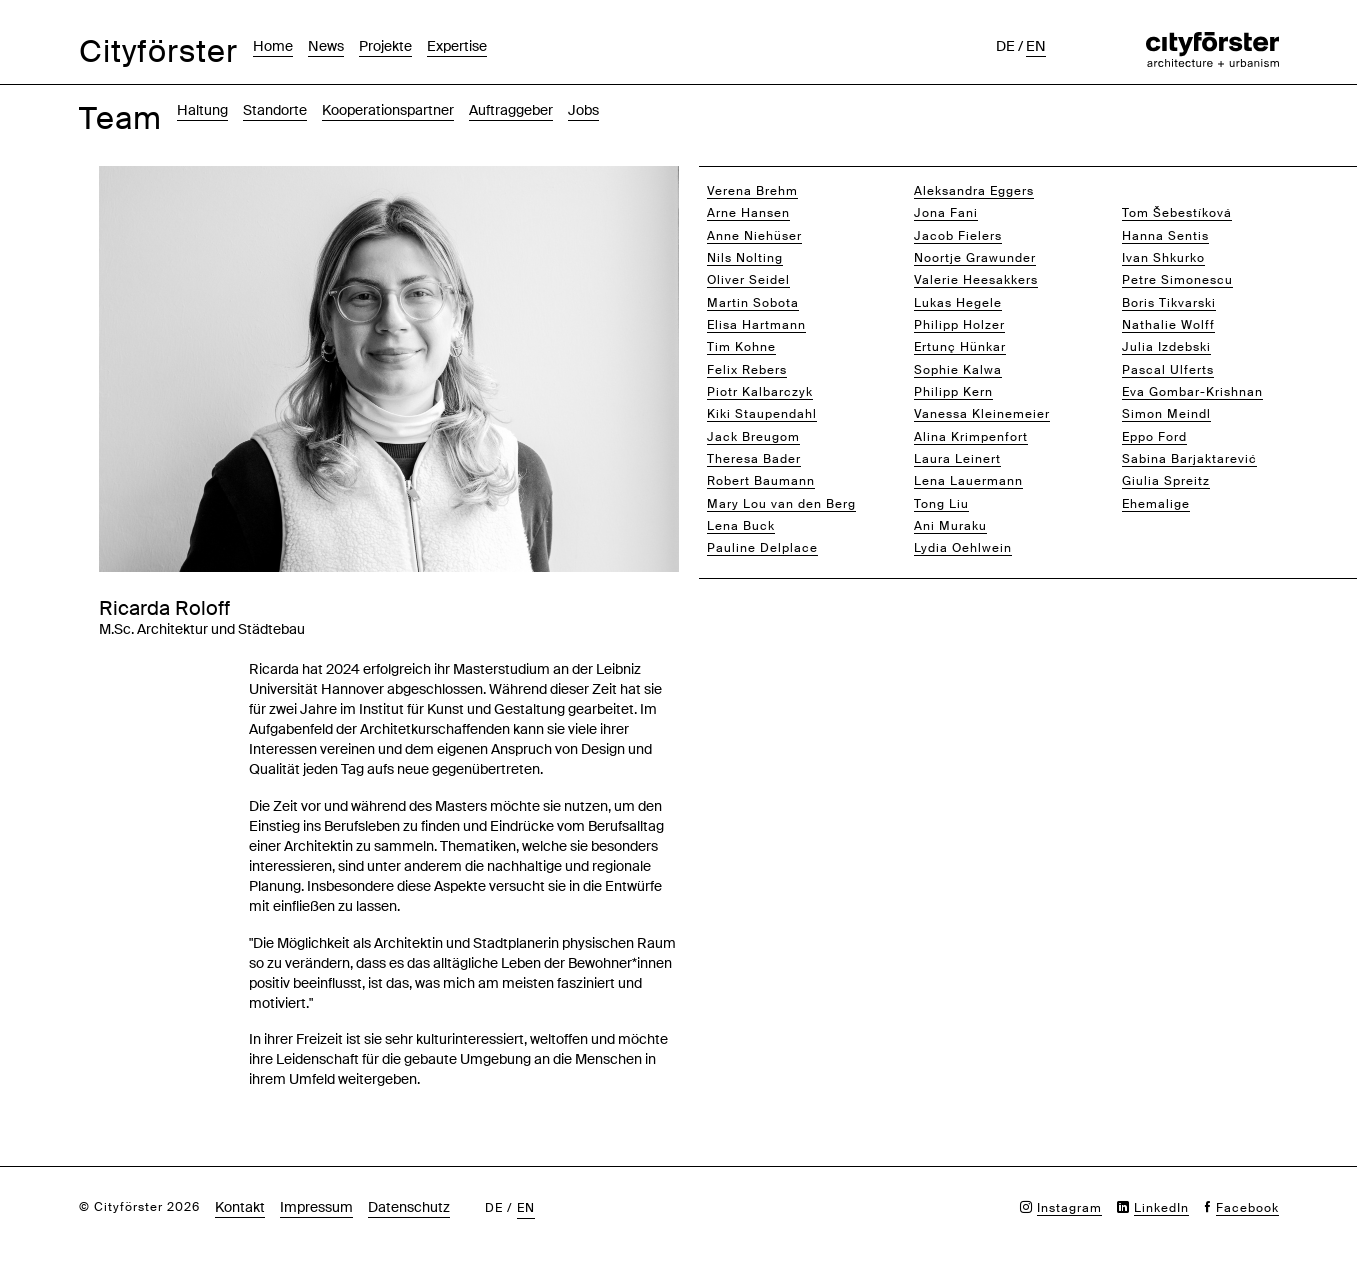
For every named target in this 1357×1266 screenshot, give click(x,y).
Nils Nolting (745, 258)
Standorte (275, 110)
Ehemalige (1156, 504)
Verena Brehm (752, 191)
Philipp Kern (953, 392)
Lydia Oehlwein (963, 548)
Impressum (316, 1207)
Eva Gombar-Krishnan (1192, 392)
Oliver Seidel (748, 280)
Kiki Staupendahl (762, 414)
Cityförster (158, 51)
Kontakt (240, 1207)
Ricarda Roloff (1168, 191)
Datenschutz (409, 1207)
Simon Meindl (1166, 414)
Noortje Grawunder (975, 258)
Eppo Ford (1154, 437)
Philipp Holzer (959, 325)
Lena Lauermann (968, 481)
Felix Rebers (747, 370)
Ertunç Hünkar (960, 347)
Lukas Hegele (958, 303)
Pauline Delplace (762, 548)
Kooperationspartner (388, 110)
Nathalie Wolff (1168, 325)
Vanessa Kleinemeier (982, 414)
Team (120, 118)
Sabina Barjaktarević (1189, 459)
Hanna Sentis (1165, 236)
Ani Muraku (950, 526)
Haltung (202, 110)
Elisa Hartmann (756, 325)
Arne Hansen (748, 213)
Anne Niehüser (754, 236)
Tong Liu (941, 504)
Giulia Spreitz (1166, 481)
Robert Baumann (761, 481)
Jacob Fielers (958, 236)
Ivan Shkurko (1163, 258)
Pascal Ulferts (1168, 370)
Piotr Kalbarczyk (760, 392)
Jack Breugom (753, 437)
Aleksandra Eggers (974, 191)
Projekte (385, 46)
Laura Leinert (957, 459)
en (1036, 46)
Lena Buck (741, 526)
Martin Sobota (753, 303)
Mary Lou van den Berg (781, 504)
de (1005, 46)
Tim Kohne (741, 347)
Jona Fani (946, 213)
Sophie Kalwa (958, 370)
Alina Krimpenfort (971, 437)
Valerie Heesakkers (976, 280)
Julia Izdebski (1166, 347)
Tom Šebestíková (1177, 213)
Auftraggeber (511, 110)
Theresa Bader (754, 459)
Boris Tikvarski (1169, 303)
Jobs (583, 110)
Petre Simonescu (1177, 280)
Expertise (457, 46)
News (326, 46)
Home (273, 46)
